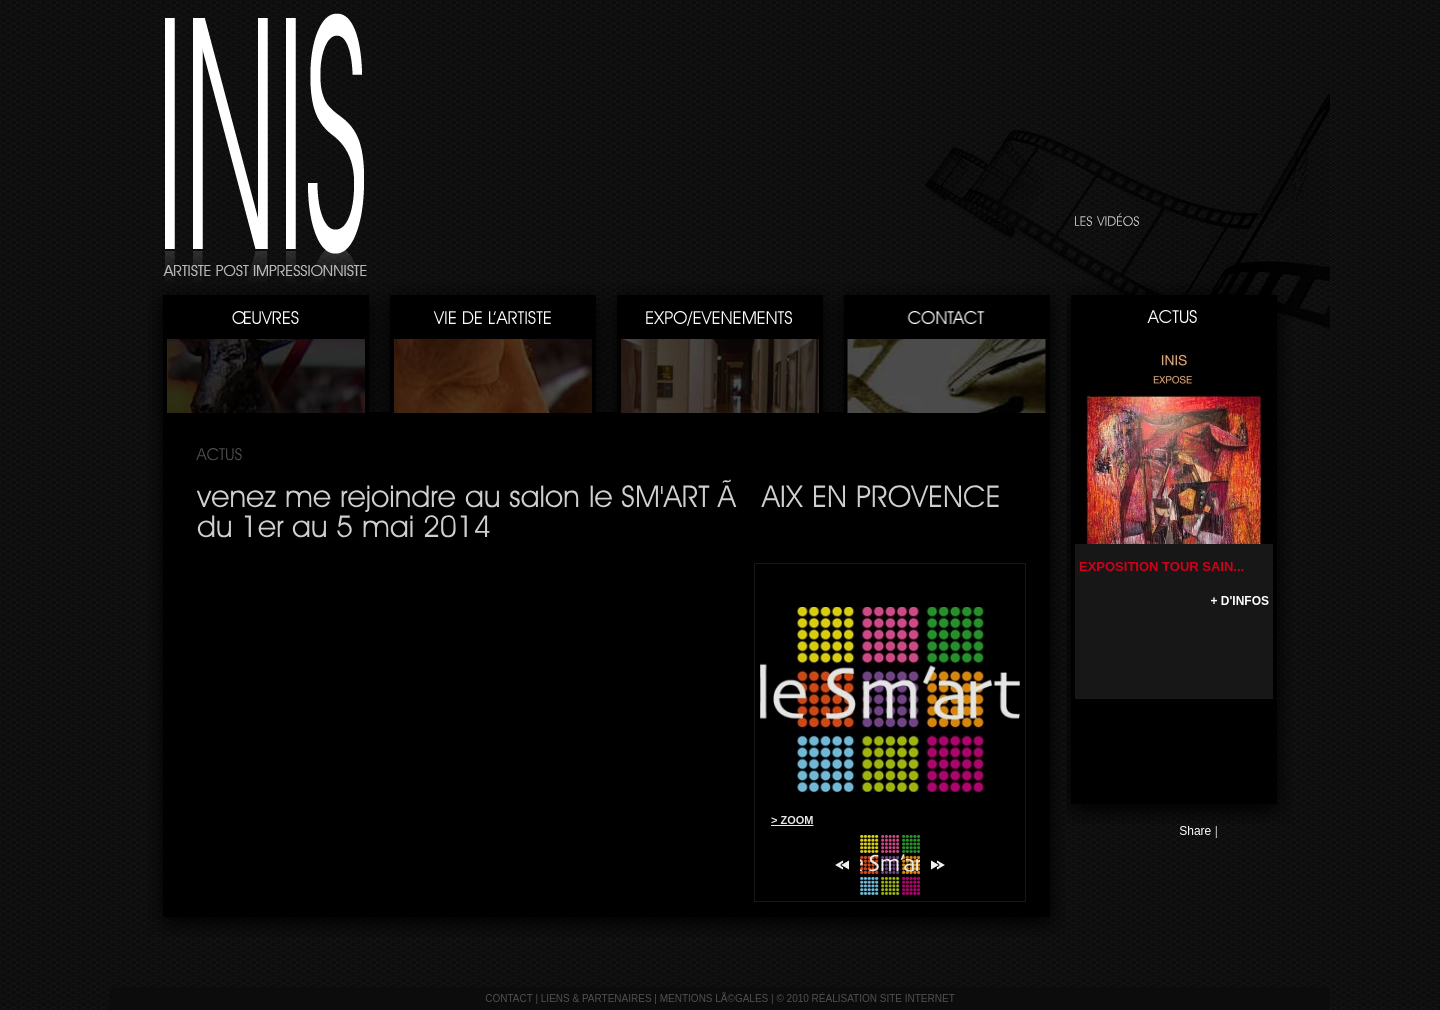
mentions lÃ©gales (714, 998)
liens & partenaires (596, 998)
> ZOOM (792, 820)
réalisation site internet (883, 998)
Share (1195, 831)
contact (508, 998)
